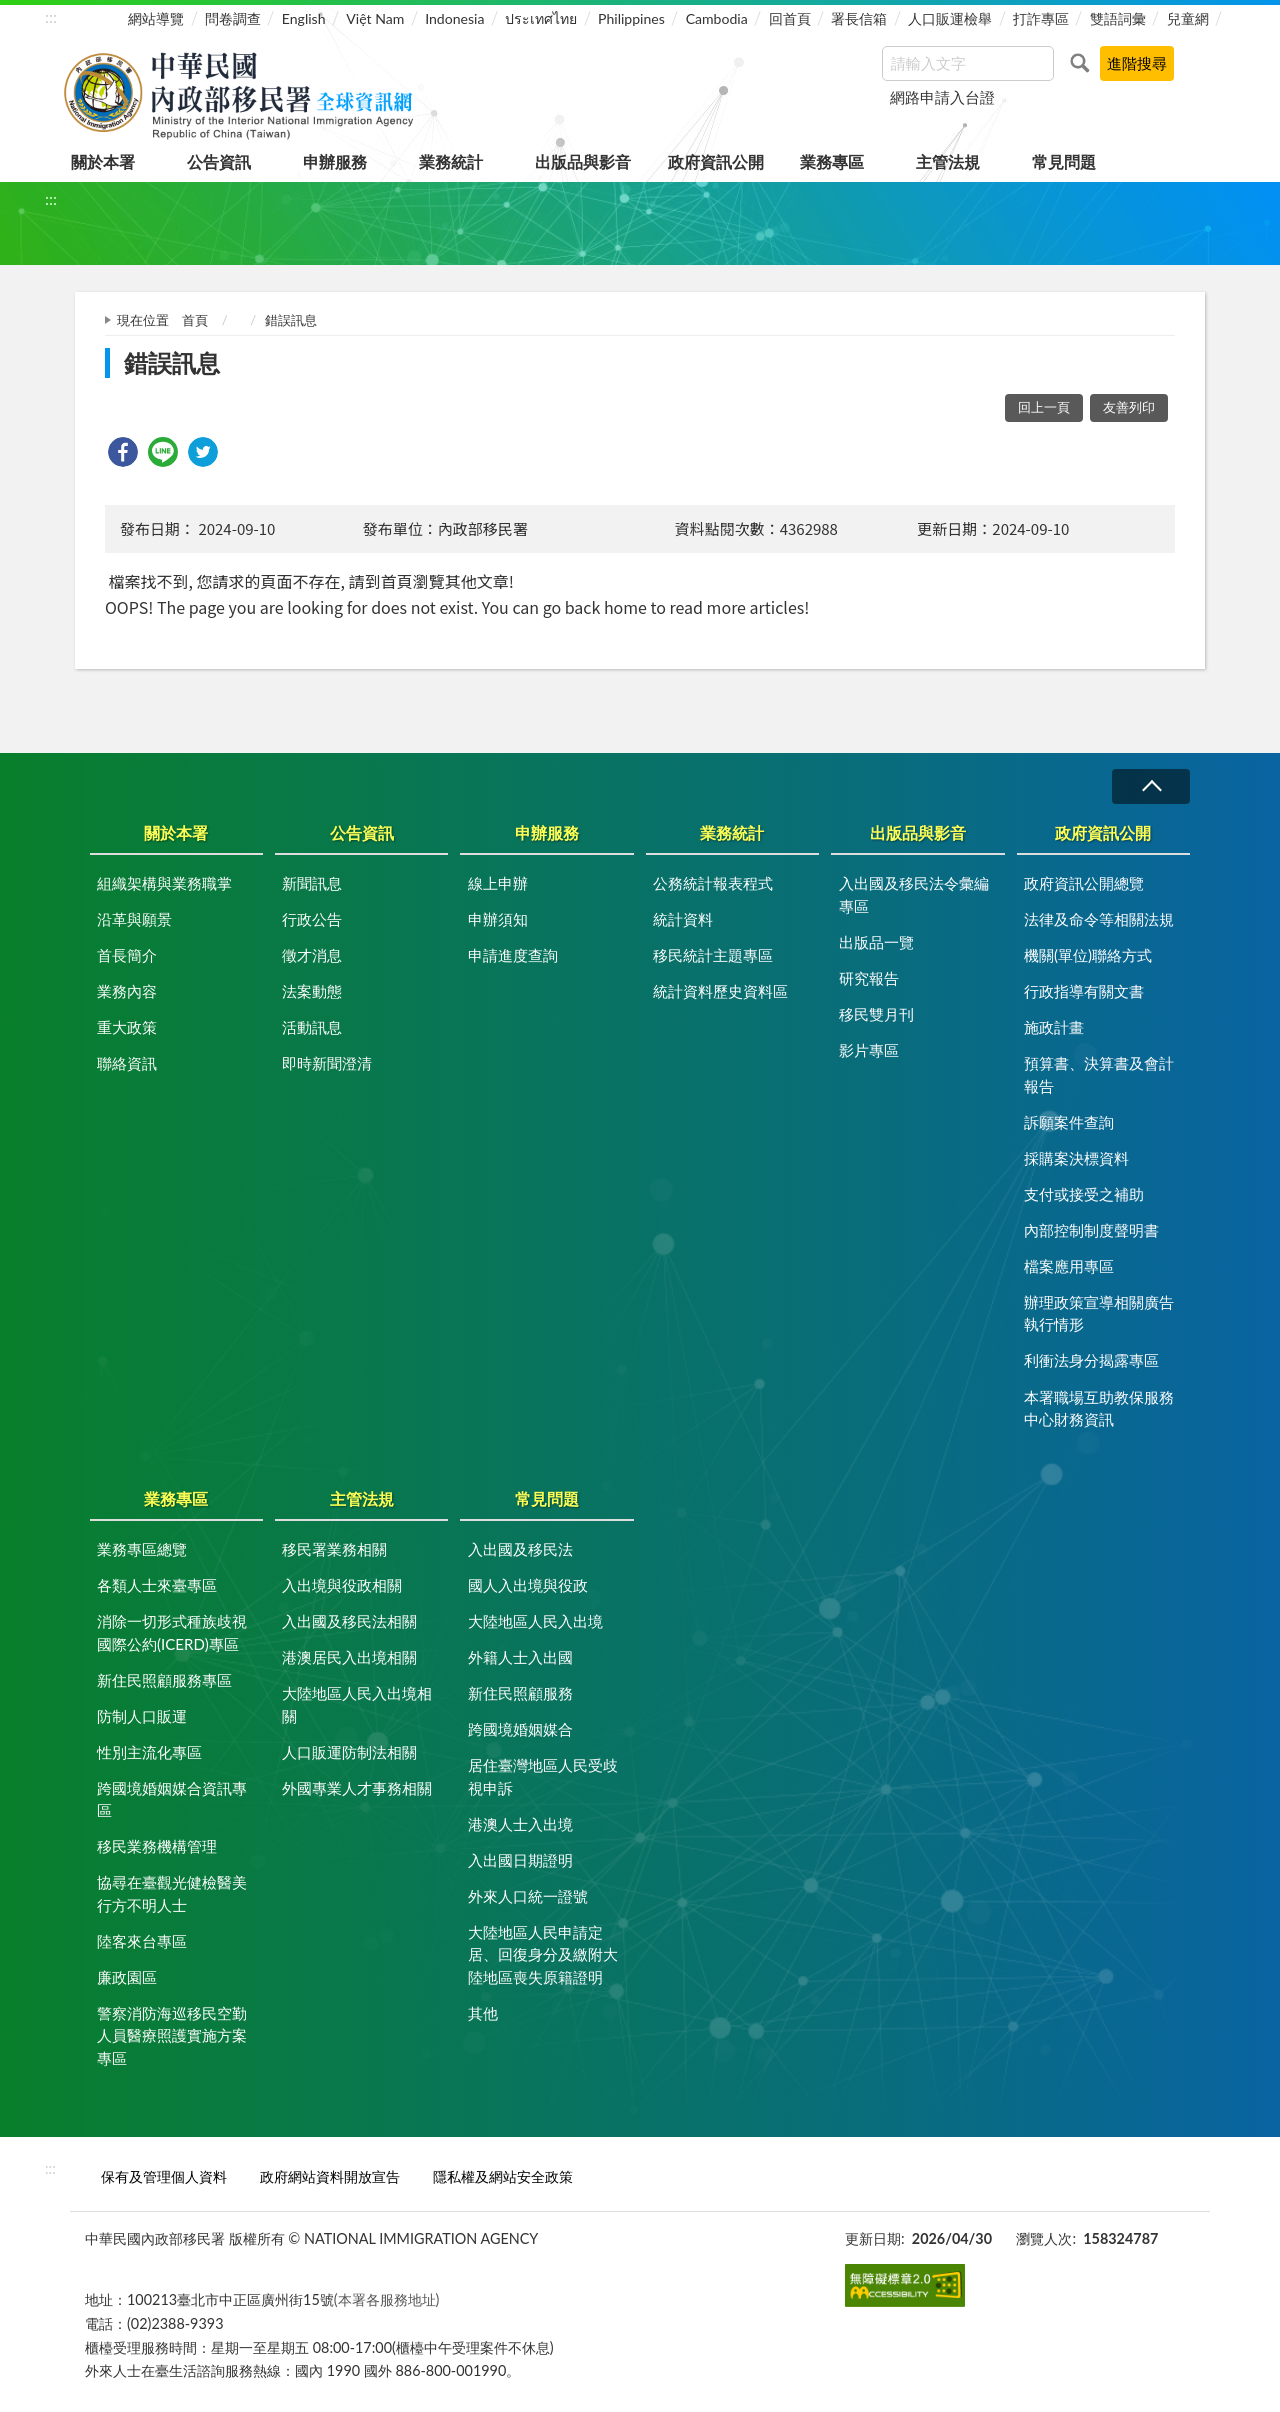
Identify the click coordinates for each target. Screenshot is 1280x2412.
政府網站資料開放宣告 (330, 2176)
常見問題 (1064, 161)
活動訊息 (312, 1027)
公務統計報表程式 (713, 883)
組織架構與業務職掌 (164, 883)
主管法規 (948, 161)
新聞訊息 (312, 883)
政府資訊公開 (716, 161)
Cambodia (717, 18)
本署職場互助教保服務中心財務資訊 (1099, 1408)
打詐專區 (1041, 18)
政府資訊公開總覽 (1084, 883)
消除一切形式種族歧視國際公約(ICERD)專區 (172, 1632)
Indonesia (454, 18)
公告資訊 (219, 161)
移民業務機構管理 (157, 1846)
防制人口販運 (142, 1716)
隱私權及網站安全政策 (503, 2176)
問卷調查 (233, 18)
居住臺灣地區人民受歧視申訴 (543, 1776)
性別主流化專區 (149, 1752)
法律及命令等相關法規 (1099, 919)
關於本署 (103, 161)
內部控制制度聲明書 (1091, 1230)
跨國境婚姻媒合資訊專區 (172, 1799)
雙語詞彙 (1118, 18)
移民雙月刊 (876, 1014)
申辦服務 (335, 161)
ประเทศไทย (541, 18)
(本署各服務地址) (387, 2299)
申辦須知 (498, 919)
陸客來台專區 (142, 1941)
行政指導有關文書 (1084, 991)
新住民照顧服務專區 (164, 1680)
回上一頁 (1044, 407)
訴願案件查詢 (1069, 1122)
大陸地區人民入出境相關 (357, 1704)
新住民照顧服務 (520, 1693)
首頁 (195, 320)
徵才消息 (312, 955)
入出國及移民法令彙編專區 (914, 894)
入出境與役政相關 (342, 1585)
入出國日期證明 (520, 1860)
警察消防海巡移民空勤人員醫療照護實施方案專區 (172, 2035)
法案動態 (312, 991)
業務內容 (127, 991)
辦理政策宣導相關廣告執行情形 (1099, 1313)
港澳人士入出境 (520, 1824)
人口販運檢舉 (950, 18)
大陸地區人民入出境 (535, 1621)
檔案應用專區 (1069, 1266)
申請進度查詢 (513, 955)
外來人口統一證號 (528, 1896)
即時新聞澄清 (327, 1063)
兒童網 (1188, 18)
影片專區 (869, 1050)
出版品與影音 (583, 161)
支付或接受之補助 (1084, 1194)
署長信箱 (859, 18)
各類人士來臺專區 (157, 1585)
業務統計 (451, 161)
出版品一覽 (876, 942)
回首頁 (790, 18)
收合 (1151, 786)
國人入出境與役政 (528, 1585)
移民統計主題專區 (713, 955)
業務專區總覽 (142, 1549)
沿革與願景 (134, 919)
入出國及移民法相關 (349, 1621)
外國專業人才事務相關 (357, 1788)
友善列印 (1129, 407)
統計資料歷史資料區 (720, 991)
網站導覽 (156, 18)
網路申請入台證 (942, 97)
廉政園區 (127, 1977)
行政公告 (312, 919)
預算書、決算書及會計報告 (1099, 1074)
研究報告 (869, 978)
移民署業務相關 (334, 1549)
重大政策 (127, 1027)
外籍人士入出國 (520, 1657)
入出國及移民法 (520, 1549)
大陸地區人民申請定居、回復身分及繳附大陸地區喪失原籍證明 (543, 1954)
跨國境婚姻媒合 (520, 1729)
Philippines (631, 18)
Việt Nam (375, 18)
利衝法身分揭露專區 (1091, 1360)
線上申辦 (498, 883)
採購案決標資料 (1076, 1158)
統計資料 (683, 919)
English (304, 18)
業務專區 (832, 161)
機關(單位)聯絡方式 (1088, 955)
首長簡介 (127, 955)
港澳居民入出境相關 (349, 1657)
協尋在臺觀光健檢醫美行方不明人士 (172, 1893)
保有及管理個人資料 (164, 2176)
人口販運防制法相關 (349, 1752)
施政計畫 (1054, 1027)
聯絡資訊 (127, 1063)
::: (51, 16)
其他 (483, 2013)
